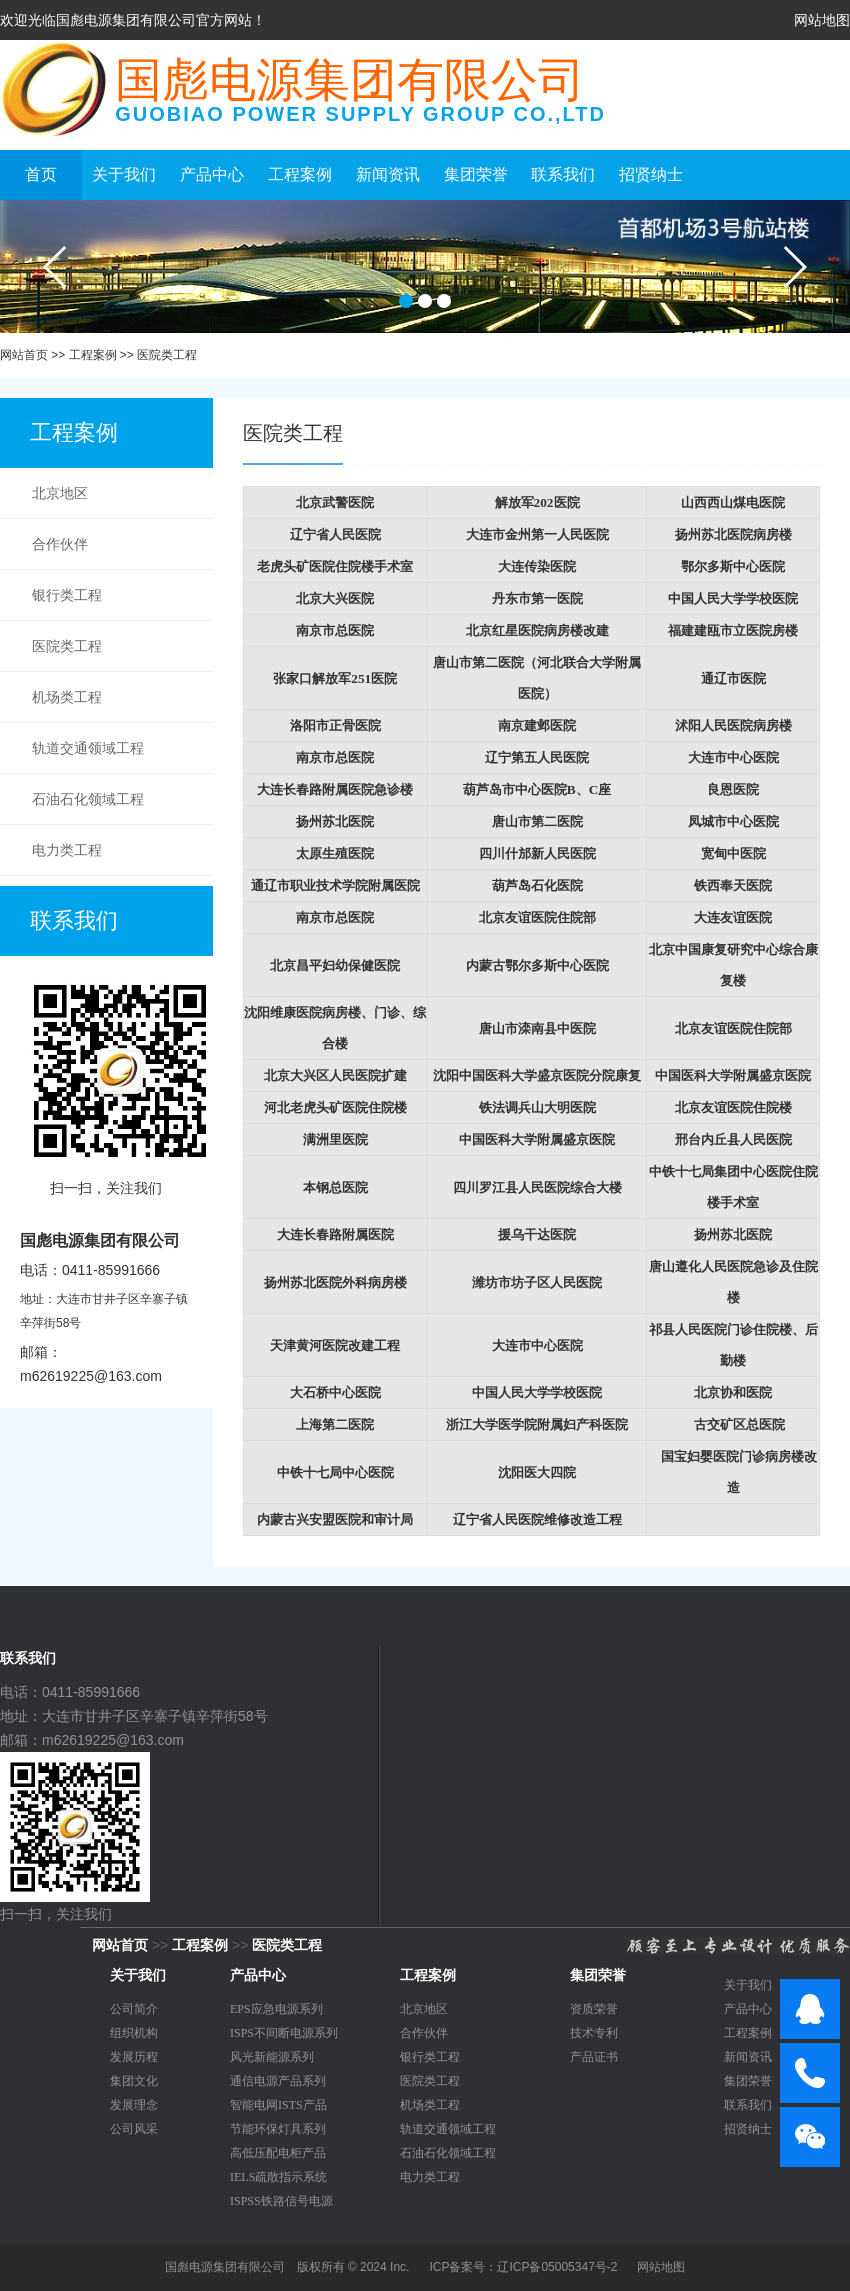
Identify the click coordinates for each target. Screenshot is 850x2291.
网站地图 (822, 20)
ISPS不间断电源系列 (284, 2033)
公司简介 (134, 2009)
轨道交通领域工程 (88, 748)
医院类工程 (167, 355)
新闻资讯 (388, 174)
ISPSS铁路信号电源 (281, 2201)
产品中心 (212, 174)
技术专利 (594, 2033)
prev (56, 267)
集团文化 (134, 2081)
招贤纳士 (651, 174)
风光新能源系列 (272, 2057)
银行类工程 (67, 595)
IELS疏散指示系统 (278, 2177)
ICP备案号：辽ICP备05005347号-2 (523, 2267)
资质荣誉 (594, 2009)
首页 (41, 174)
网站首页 (24, 355)
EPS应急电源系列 (276, 2009)
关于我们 (124, 174)
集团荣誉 (476, 174)
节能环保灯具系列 (278, 2129)
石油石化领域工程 (88, 799)
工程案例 (300, 174)
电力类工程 (67, 850)
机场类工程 (67, 697)
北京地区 (60, 493)
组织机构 (134, 2033)
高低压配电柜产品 (278, 2153)
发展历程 (134, 2057)
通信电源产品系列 (278, 2081)
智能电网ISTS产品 (278, 2105)
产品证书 (594, 2057)
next (794, 267)
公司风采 (134, 2129)
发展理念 (134, 2105)
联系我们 (563, 174)
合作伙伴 (60, 544)
